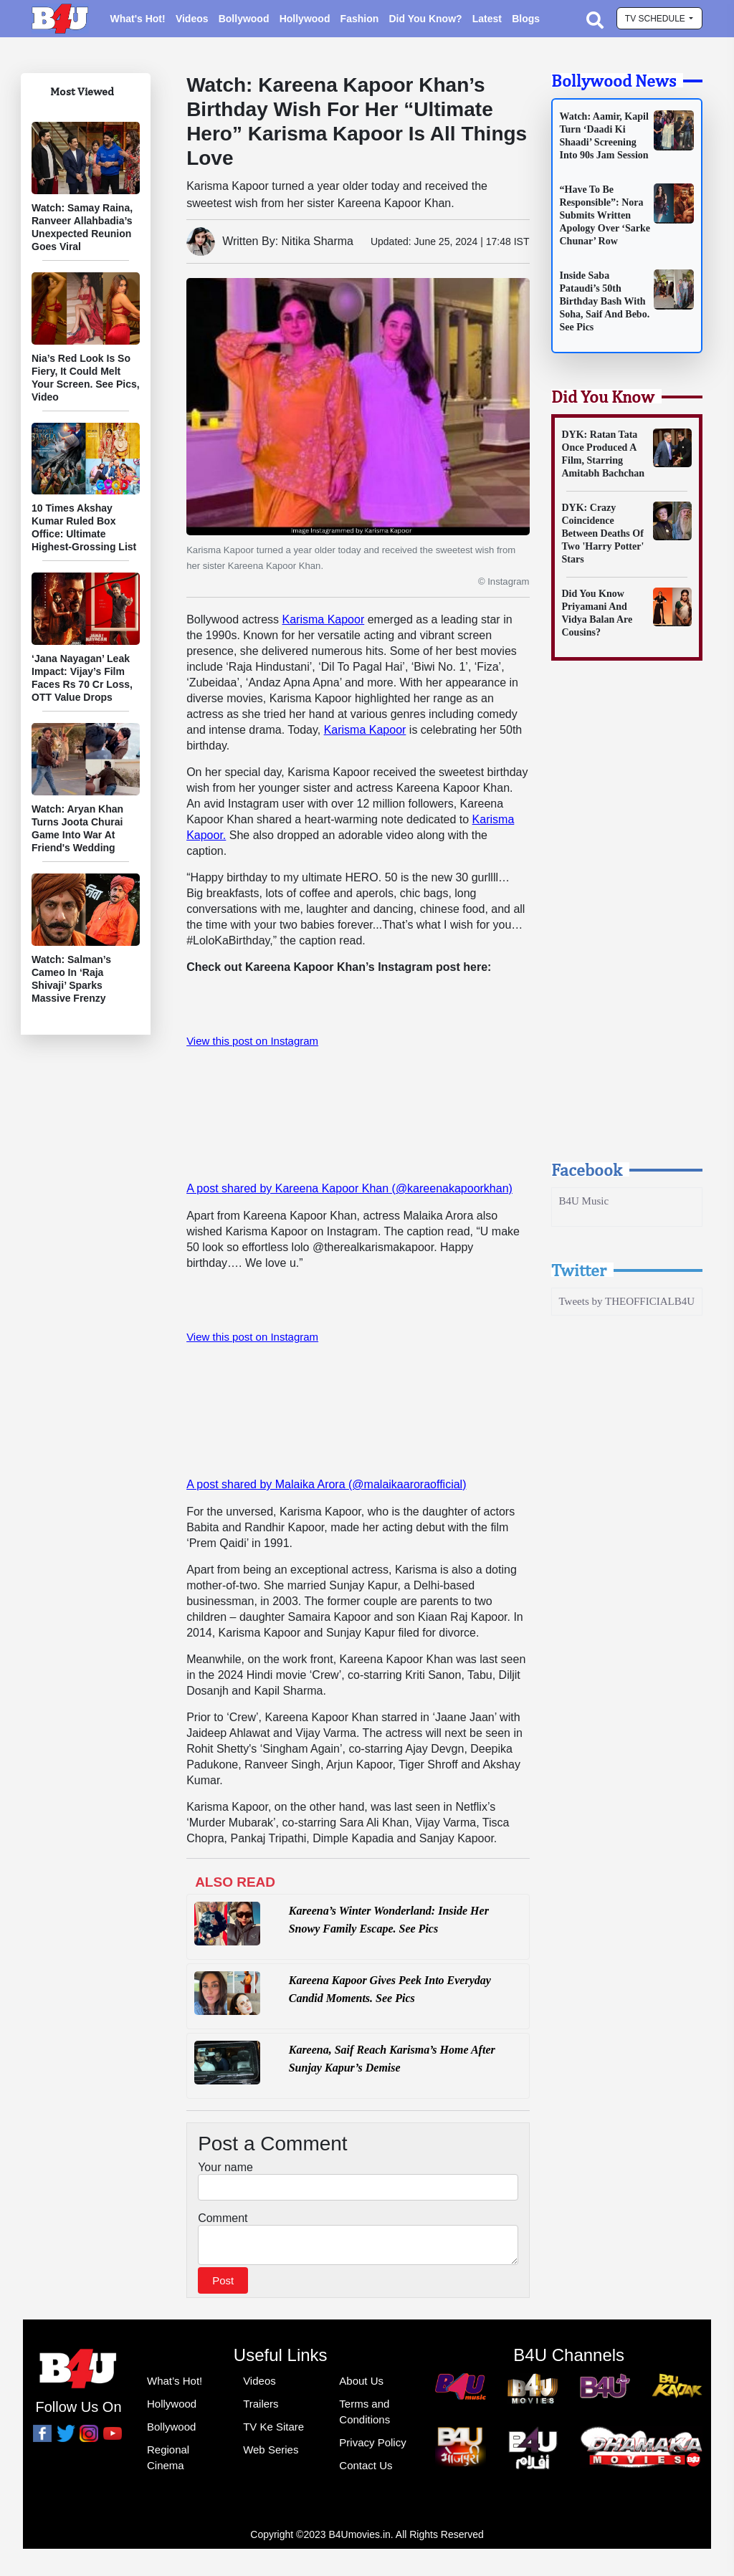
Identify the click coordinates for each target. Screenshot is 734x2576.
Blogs (526, 18)
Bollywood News (613, 80)
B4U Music (584, 1201)
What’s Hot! (174, 2385)
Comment (222, 2218)
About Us (361, 2385)
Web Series (270, 2454)
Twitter (578, 1270)
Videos (192, 18)
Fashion (359, 18)
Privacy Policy (372, 2447)
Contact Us (365, 2470)
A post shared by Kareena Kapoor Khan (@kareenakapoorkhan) (349, 1188)
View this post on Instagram (252, 1041)
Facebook (586, 1169)
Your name (225, 2167)
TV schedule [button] (656, 19)
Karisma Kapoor (323, 619)
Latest (487, 18)
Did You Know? (425, 18)
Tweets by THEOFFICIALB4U (627, 1301)
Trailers (260, 2408)
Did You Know (602, 396)
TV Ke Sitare (273, 2431)
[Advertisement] (627, 924)
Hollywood (305, 18)
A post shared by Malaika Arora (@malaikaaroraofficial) (326, 1484)
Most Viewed (82, 91)
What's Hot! (137, 18)
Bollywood (244, 18)
